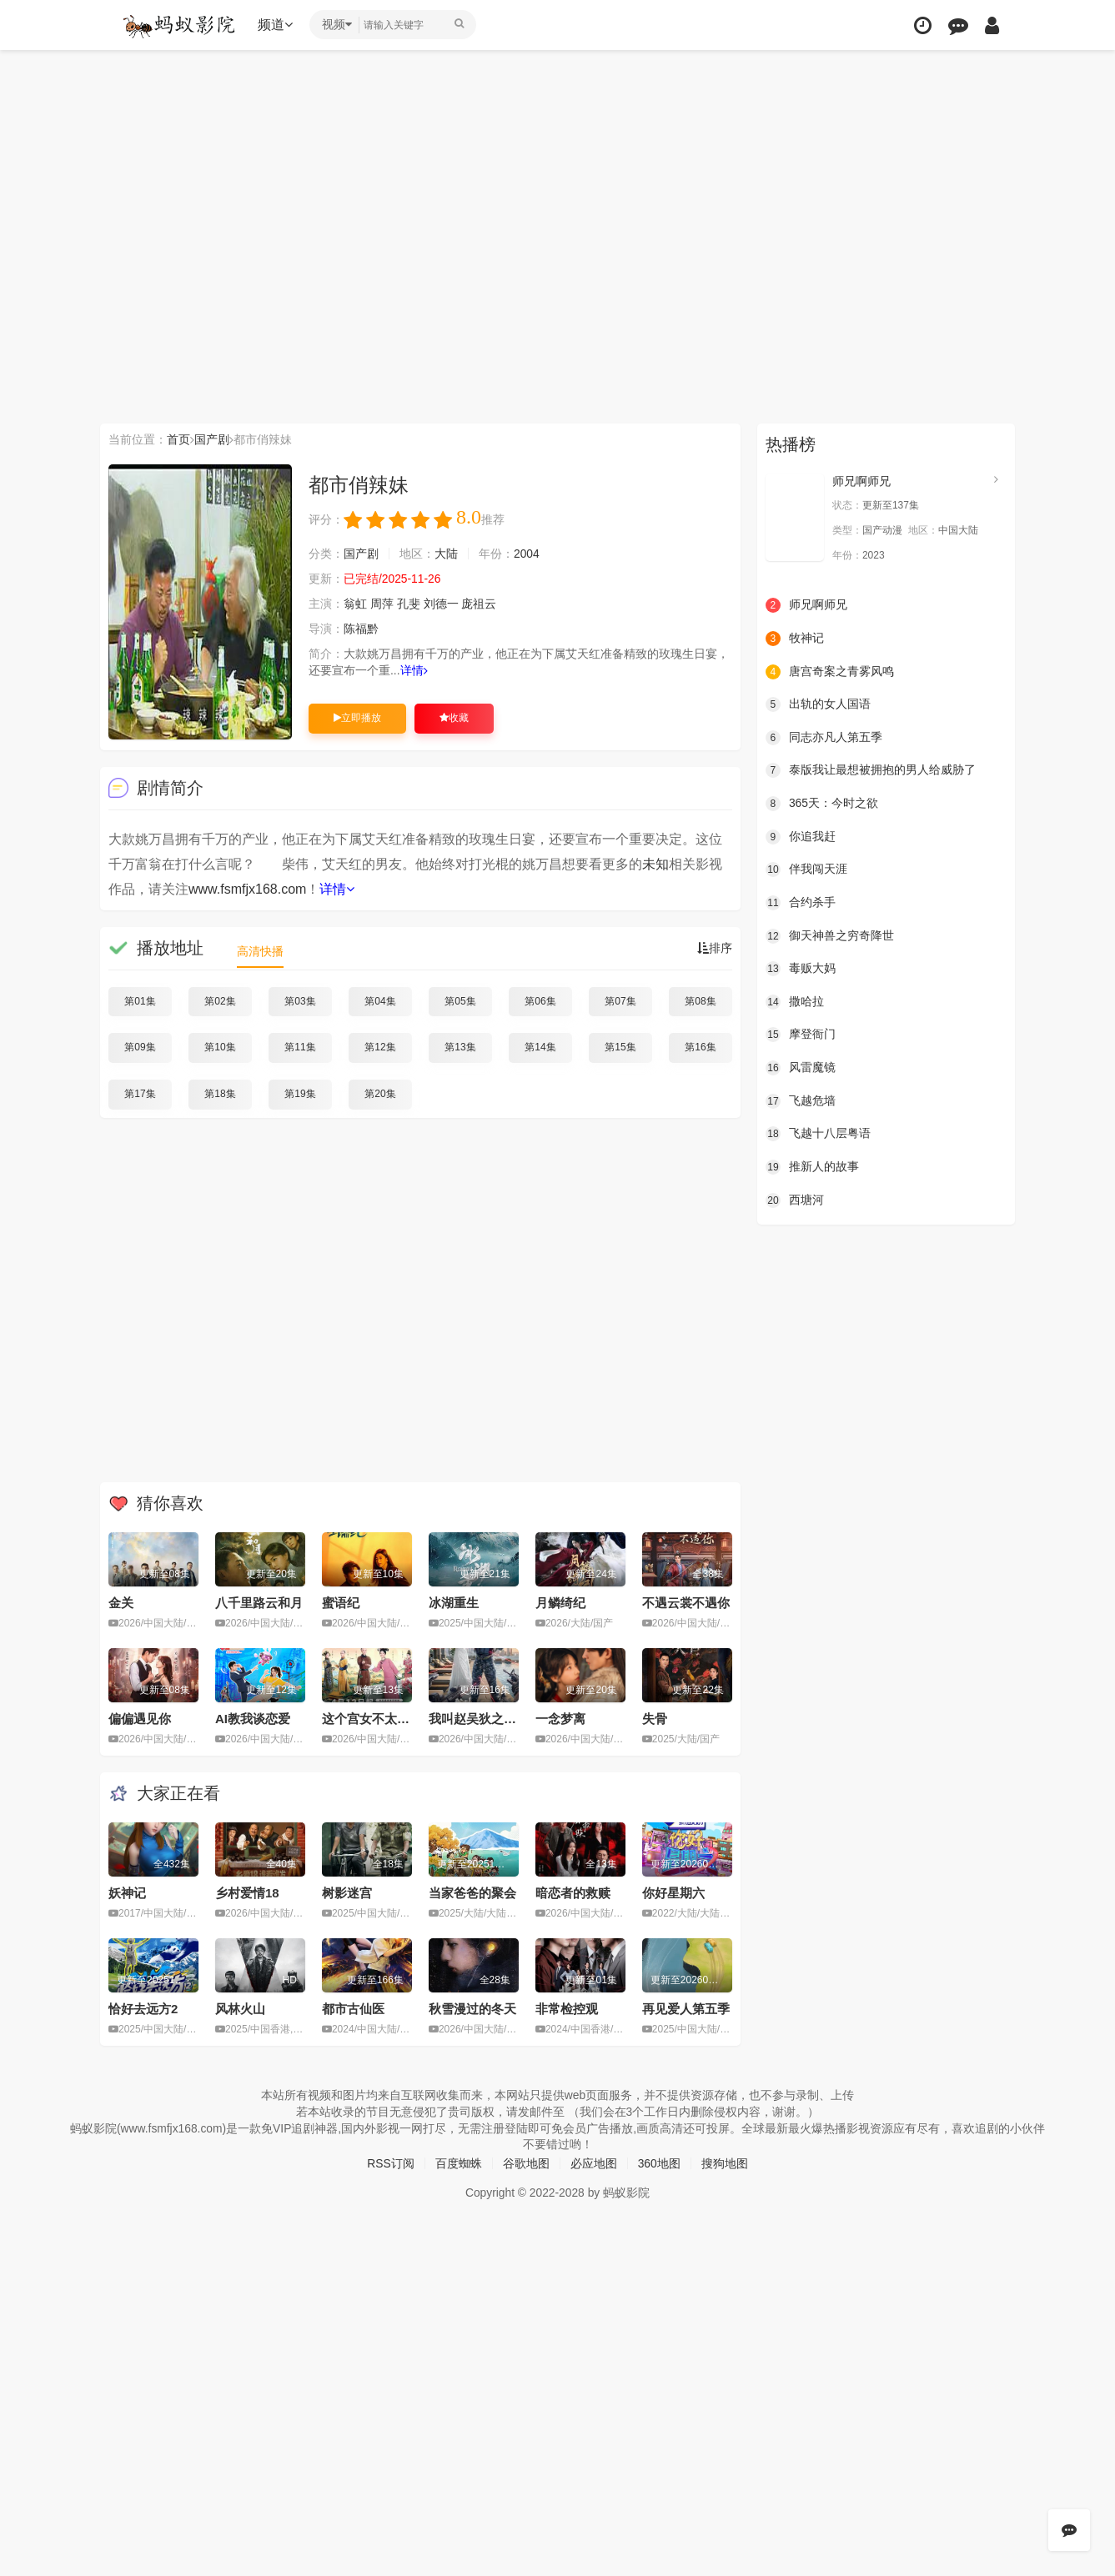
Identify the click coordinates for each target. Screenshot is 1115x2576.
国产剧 (211, 439)
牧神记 (795, 638)
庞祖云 (479, 603)
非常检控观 (566, 2009)
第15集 (620, 1047)
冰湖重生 (454, 1603)
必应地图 (593, 2162)
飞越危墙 (801, 1100)
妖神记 (127, 1893)
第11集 (299, 1047)
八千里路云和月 (259, 1603)
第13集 (459, 1047)
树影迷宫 (347, 1893)
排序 (714, 948)
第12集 (379, 1047)
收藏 (454, 718)
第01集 (139, 1001)
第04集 (379, 1001)
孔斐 (408, 603)
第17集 (139, 1094)
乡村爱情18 (247, 1893)
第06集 (540, 1001)
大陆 (446, 553)
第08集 (700, 1001)
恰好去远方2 (143, 2009)
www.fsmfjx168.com (247, 889)
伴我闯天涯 (806, 869)
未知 (655, 864)
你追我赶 (801, 836)
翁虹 (355, 603)
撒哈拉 (795, 1001)
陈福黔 (361, 628)
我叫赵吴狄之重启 (479, 1718)
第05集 (459, 1001)
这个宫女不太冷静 (372, 1718)
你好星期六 (673, 1893)
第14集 (540, 1047)
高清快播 (260, 951)
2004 (527, 553)
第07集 (620, 1001)
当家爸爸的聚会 (472, 1893)
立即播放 (357, 718)
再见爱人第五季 (686, 2009)
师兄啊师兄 (861, 481)
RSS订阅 (390, 2162)
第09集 (139, 1047)
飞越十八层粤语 (818, 1133)
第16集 (700, 1047)
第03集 (299, 1001)
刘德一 (441, 603)
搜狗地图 (724, 2162)
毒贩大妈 (801, 968)
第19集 (299, 1094)
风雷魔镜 (801, 1067)
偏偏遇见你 (139, 1718)
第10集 (219, 1047)
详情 (414, 670)
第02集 (219, 1001)
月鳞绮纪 (560, 1603)
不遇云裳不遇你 (686, 1603)
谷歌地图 (526, 2162)
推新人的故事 (812, 1166)
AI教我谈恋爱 (252, 1718)
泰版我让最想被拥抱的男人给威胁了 (871, 770)
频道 (276, 25)
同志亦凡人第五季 (824, 737)
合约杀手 (801, 902)
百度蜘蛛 (458, 2162)
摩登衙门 (801, 1034)
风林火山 (240, 2009)
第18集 (219, 1094)
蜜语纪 (340, 1603)
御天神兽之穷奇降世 (830, 935)
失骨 (654, 1718)
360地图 (659, 2162)
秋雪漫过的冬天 (472, 2009)
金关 (120, 1603)
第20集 (379, 1094)
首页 (178, 439)
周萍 (382, 603)
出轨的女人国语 (818, 704)
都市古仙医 (353, 2009)
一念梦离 (560, 1718)
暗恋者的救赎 (572, 1893)
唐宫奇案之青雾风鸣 (830, 671)
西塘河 (795, 1199)
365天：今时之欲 (822, 803)
